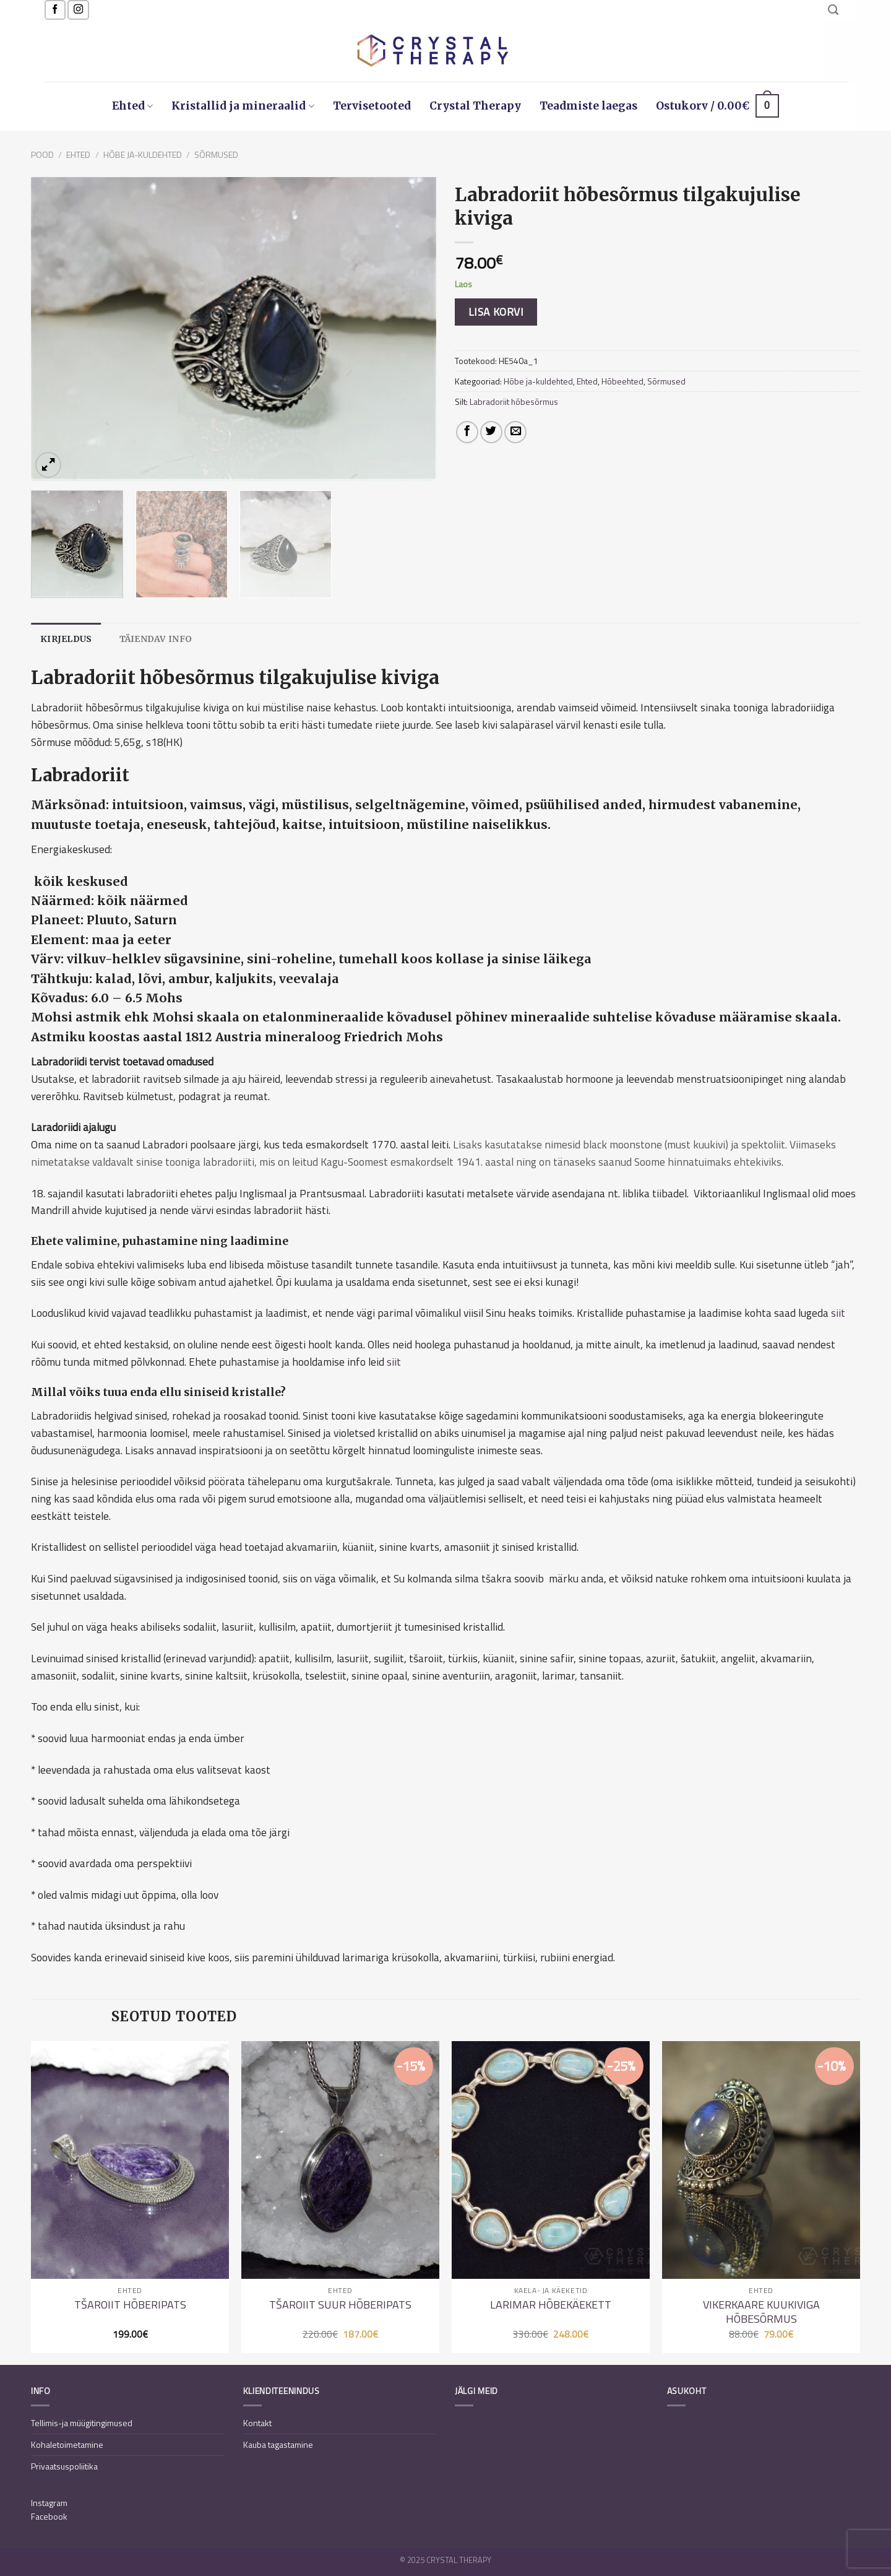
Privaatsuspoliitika (64, 2466)
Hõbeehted (622, 381)
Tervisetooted (372, 106)
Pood (42, 154)
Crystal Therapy (475, 106)
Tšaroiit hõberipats (130, 2304)
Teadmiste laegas (588, 106)
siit (838, 1312)
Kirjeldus (66, 638)
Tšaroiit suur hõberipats (340, 2304)
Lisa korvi (495, 311)
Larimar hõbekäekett (550, 2304)
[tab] (66, 639)
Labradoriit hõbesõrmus (514, 401)
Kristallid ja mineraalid (242, 106)
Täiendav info (155, 638)
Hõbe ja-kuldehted (142, 154)
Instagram (49, 2502)
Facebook (49, 2516)
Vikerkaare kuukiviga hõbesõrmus (761, 2312)
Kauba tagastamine (278, 2444)
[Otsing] (833, 10)
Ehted (132, 106)
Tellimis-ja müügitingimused (81, 2422)
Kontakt (257, 2422)
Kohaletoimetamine (67, 2444)
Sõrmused (216, 154)
